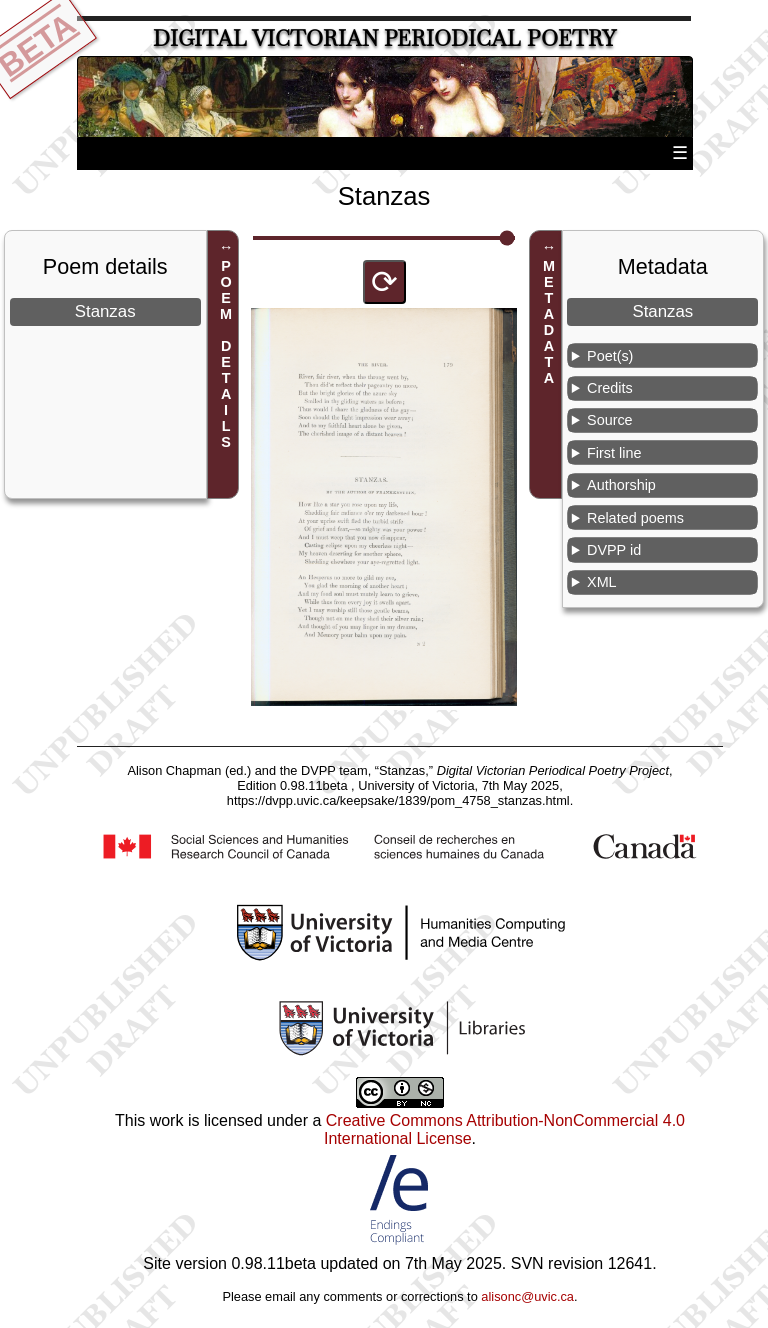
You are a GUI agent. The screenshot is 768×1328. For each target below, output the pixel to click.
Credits (610, 388)
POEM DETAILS (226, 354)
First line (614, 453)
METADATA (549, 322)
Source (610, 420)
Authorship (621, 485)
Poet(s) (610, 356)
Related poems (635, 518)
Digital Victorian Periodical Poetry (384, 38)
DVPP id (614, 550)
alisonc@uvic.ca (527, 1296)
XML (602, 582)
